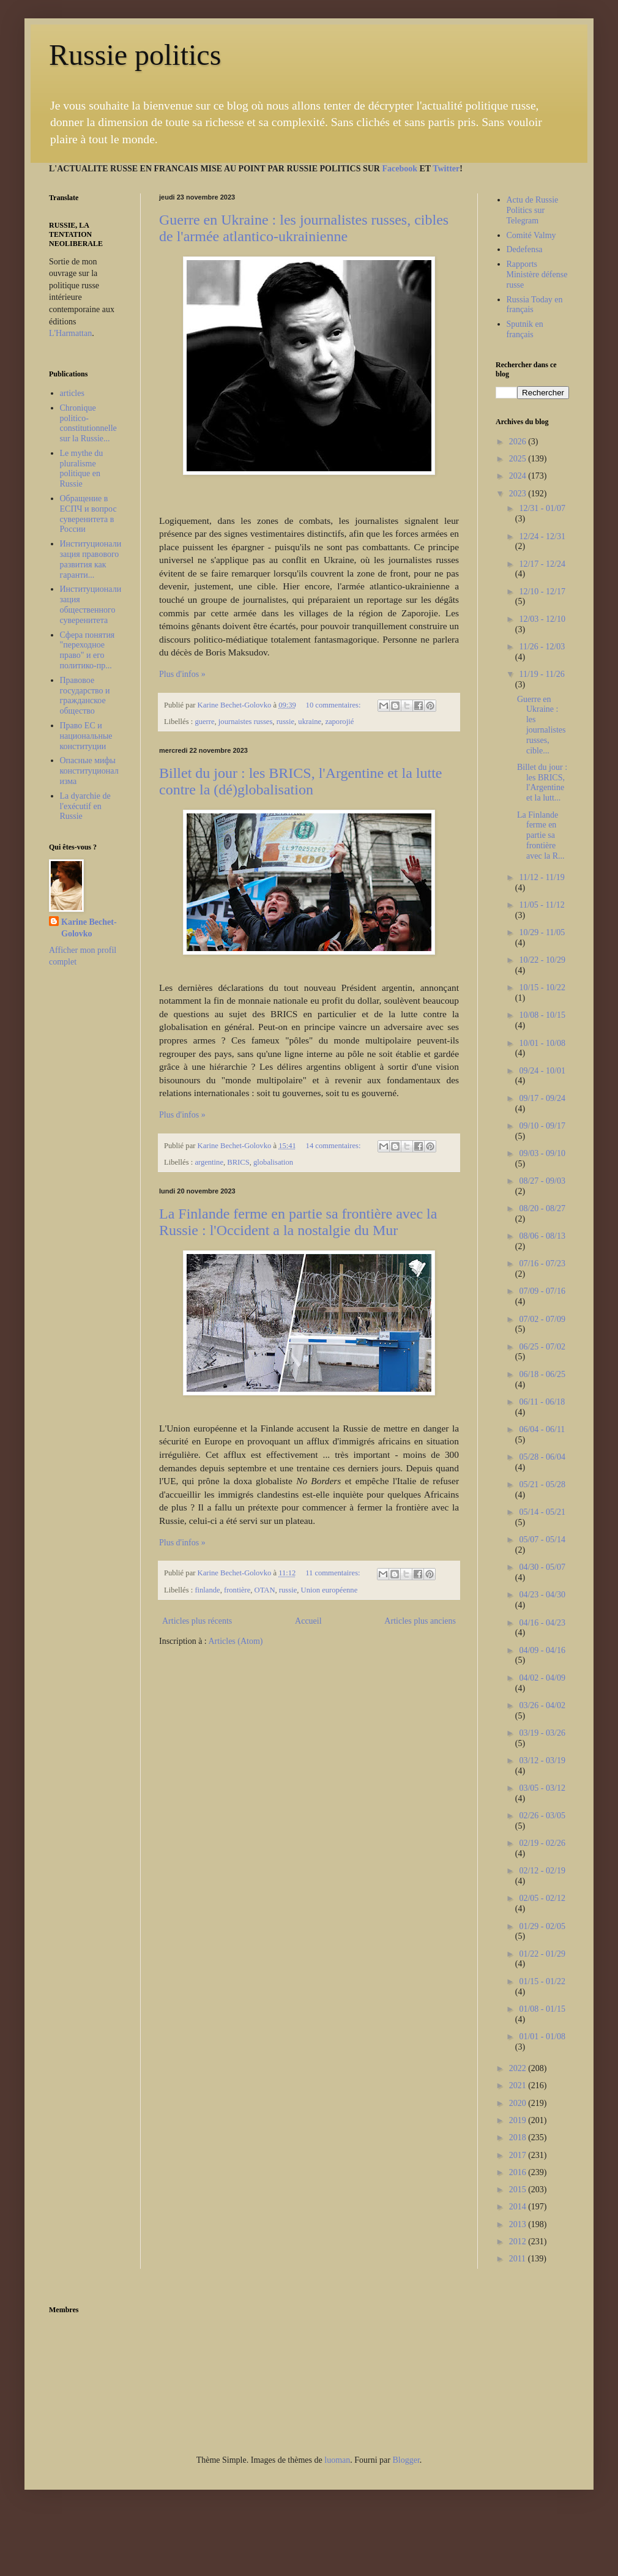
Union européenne (329, 1590)
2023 (519, 493)
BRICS (238, 1162)
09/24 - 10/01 (542, 1070)
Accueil (308, 1621)
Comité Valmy (531, 235)
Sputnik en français (525, 329)
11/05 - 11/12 (541, 904)
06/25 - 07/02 (542, 1346)
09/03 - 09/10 (542, 1153)
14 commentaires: (334, 1145)
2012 (519, 2241)
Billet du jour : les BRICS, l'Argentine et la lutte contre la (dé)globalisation (300, 781)
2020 (519, 2103)
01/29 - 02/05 (542, 1926)
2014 (519, 2206)
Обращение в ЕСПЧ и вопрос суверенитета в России (88, 514)
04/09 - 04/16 (542, 1650)
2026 (519, 441)
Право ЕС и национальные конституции (86, 736)
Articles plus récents (197, 1621)
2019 (519, 2120)
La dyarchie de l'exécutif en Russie (85, 806)
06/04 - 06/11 (542, 1429)
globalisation (273, 1162)
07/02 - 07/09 (542, 1319)
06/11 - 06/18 (542, 1401)
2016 (519, 2172)
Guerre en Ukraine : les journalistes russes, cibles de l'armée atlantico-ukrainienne (304, 228)
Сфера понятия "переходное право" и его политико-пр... (87, 650)
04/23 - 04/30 (542, 1594)
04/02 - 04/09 (542, 1677)
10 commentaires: (334, 705)
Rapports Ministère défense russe (537, 274)
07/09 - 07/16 (542, 1291)
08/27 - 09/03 (542, 1180)
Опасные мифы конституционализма (89, 771)
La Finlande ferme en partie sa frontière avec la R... (541, 835)
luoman (337, 2460)
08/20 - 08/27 (542, 1208)
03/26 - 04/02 (542, 1705)
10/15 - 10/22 (542, 987)
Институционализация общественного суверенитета (91, 604)
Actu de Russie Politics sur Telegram (533, 210)
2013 (519, 2224)
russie (285, 721)
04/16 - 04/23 (542, 1622)
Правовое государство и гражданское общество (85, 695)
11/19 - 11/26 (541, 674)
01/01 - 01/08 (542, 2036)
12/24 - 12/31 (542, 536)
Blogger (405, 2460)
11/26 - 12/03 (542, 646)
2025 (519, 458)
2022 (519, 2068)
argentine (209, 1162)
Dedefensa (525, 249)
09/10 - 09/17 (542, 1125)
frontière (237, 1590)
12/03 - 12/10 (542, 619)
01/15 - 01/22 (542, 1981)
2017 (519, 2155)
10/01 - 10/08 (542, 1043)
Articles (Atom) (236, 1641)
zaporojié (339, 721)
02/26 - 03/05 (542, 1815)
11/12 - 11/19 (541, 877)
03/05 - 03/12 (542, 1788)
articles (72, 393)
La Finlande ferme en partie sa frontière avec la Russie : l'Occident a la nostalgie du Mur (298, 1222)
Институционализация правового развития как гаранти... (91, 559)
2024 (519, 475)
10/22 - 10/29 (542, 960)
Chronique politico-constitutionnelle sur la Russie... (88, 423)
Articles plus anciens (420, 1621)
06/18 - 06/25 (542, 1374)
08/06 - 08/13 (542, 1236)
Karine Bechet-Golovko (89, 928)
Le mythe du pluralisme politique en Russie (81, 468)
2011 (518, 2258)
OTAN (265, 1590)
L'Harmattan (70, 333)
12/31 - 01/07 (542, 508)
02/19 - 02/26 (542, 1843)
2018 (519, 2137)
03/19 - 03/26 (542, 1733)
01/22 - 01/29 (542, 1953)
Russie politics (135, 55)
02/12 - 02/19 (542, 1870)
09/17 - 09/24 (542, 1098)
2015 (519, 2189)
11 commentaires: (333, 1573)
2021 (519, 2085)
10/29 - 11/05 (542, 932)
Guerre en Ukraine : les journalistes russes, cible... (541, 725)
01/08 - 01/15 (542, 2009)
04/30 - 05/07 (542, 1567)
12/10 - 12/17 (542, 591)
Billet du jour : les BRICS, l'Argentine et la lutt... (542, 782)
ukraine (309, 721)
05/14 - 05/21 (542, 1512)
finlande (207, 1590)
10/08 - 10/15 (542, 1015)
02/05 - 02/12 (542, 1898)
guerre (204, 721)
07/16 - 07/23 (542, 1263)
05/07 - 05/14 (542, 1539)
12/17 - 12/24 (542, 564)
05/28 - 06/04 (542, 1457)
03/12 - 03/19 (542, 1760)
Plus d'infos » (182, 674)
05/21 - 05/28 (542, 1484)
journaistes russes (245, 721)
